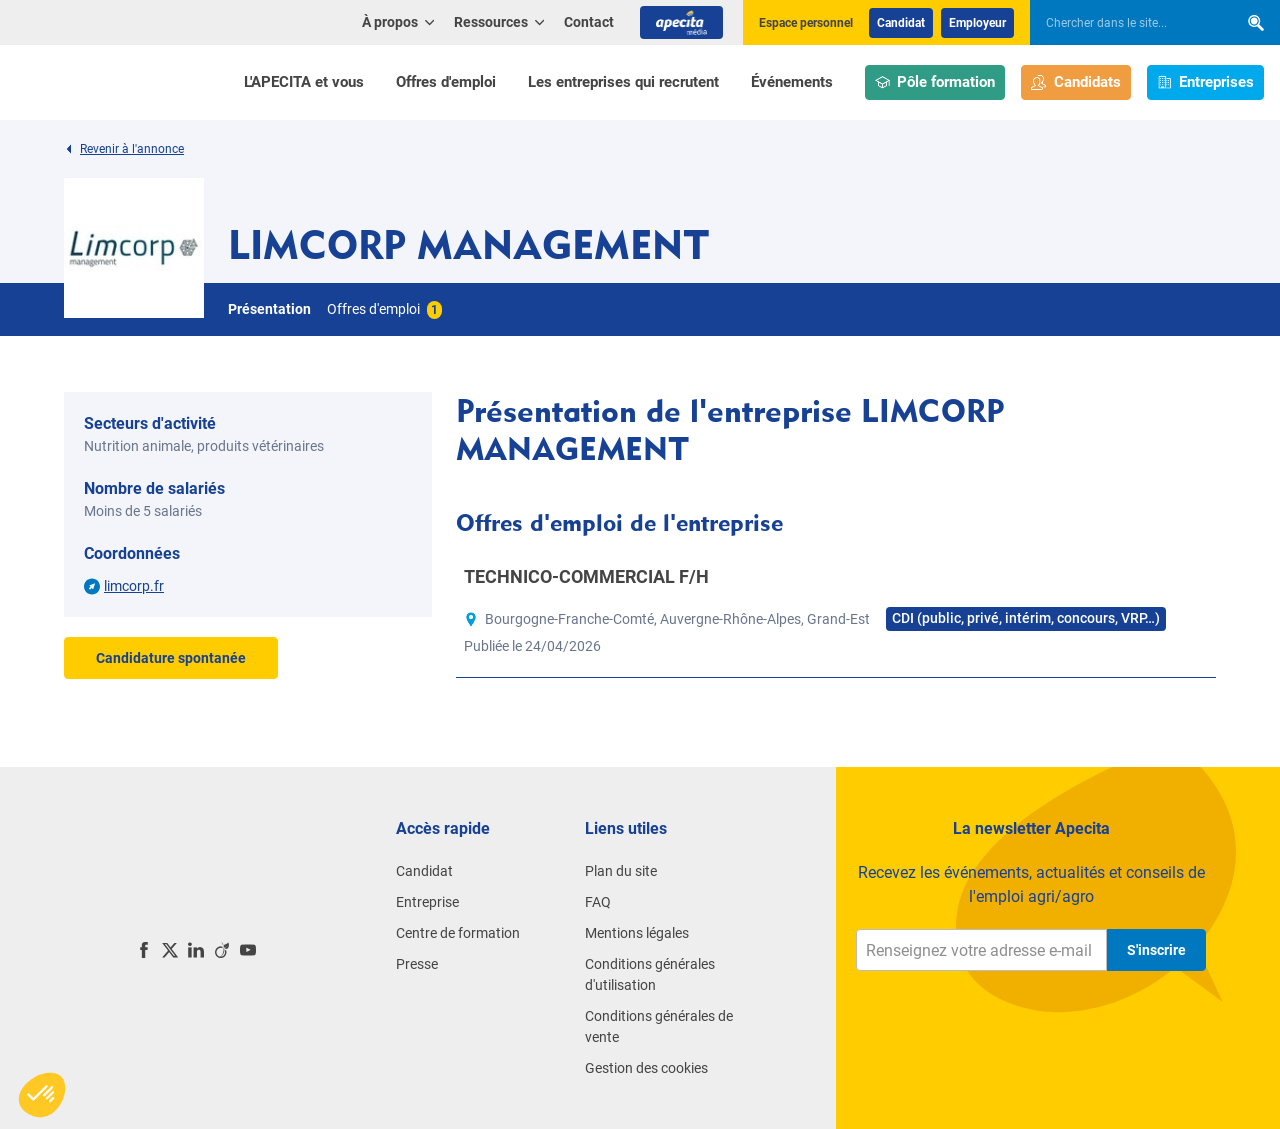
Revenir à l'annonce (124, 149)
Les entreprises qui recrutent (623, 82)
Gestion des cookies (646, 1068)
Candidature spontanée (171, 658)
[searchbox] (1124, 23)
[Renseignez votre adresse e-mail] (981, 950)
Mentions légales (637, 933)
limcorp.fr (134, 586)
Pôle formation (935, 82)
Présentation (269, 309)
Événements (792, 82)
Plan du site (621, 871)
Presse (417, 964)
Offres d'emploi (446, 82)
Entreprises (1206, 82)
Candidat (901, 23)
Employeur (977, 23)
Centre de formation (458, 933)
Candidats (1076, 82)
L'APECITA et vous (304, 82)
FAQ (598, 902)
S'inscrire (1156, 950)
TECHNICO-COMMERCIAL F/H (586, 576)
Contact (589, 22)
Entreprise (427, 902)
